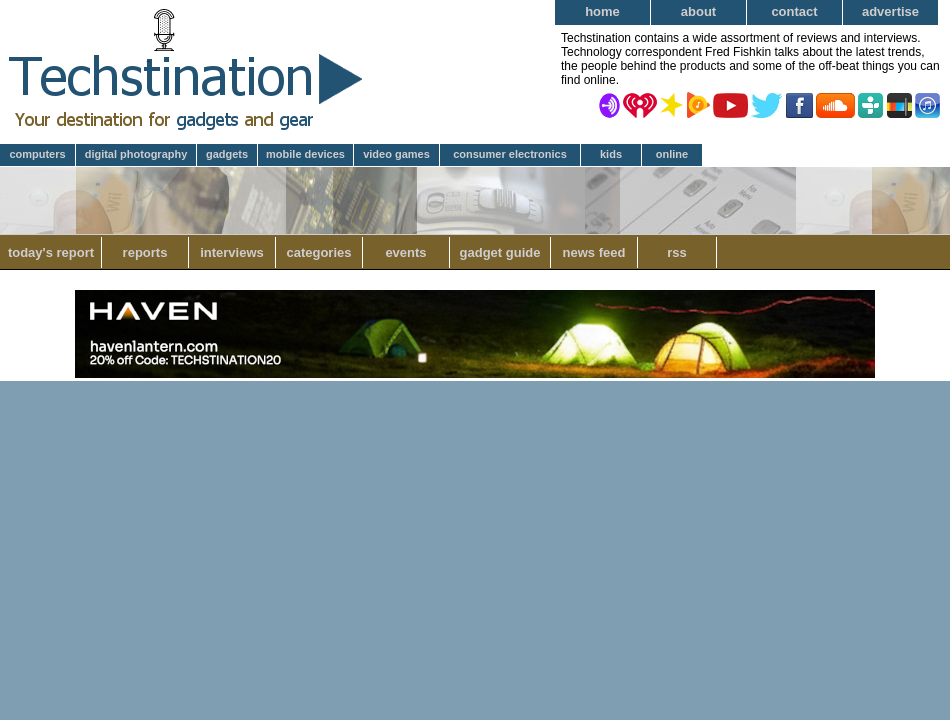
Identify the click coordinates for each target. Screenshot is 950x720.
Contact (794, 11)
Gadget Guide (500, 252)
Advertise (890, 11)
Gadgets (227, 154)
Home (602, 11)
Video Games (396, 154)
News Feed (594, 252)
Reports (145, 252)
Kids (611, 154)
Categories (318, 252)
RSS (677, 252)
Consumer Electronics (510, 154)
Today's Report (51, 252)
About (698, 11)
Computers (37, 154)
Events (405, 252)
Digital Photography (136, 154)
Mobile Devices (305, 154)
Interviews (232, 252)
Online (672, 154)
